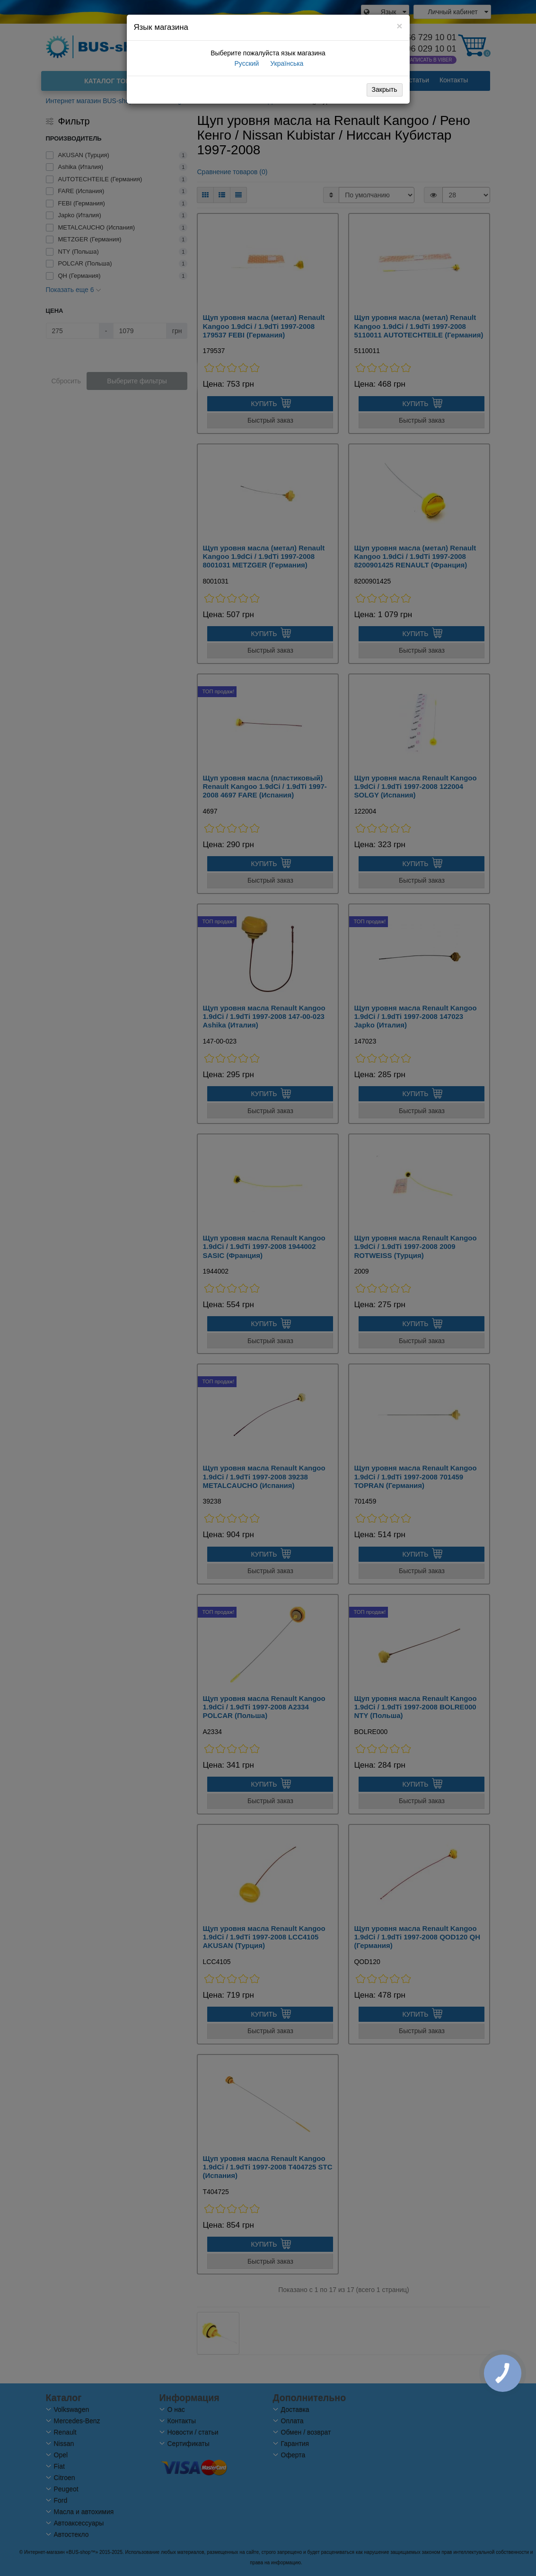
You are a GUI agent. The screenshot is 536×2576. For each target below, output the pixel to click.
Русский (246, 63)
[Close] (399, 26)
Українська (285, 63)
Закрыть (384, 89)
